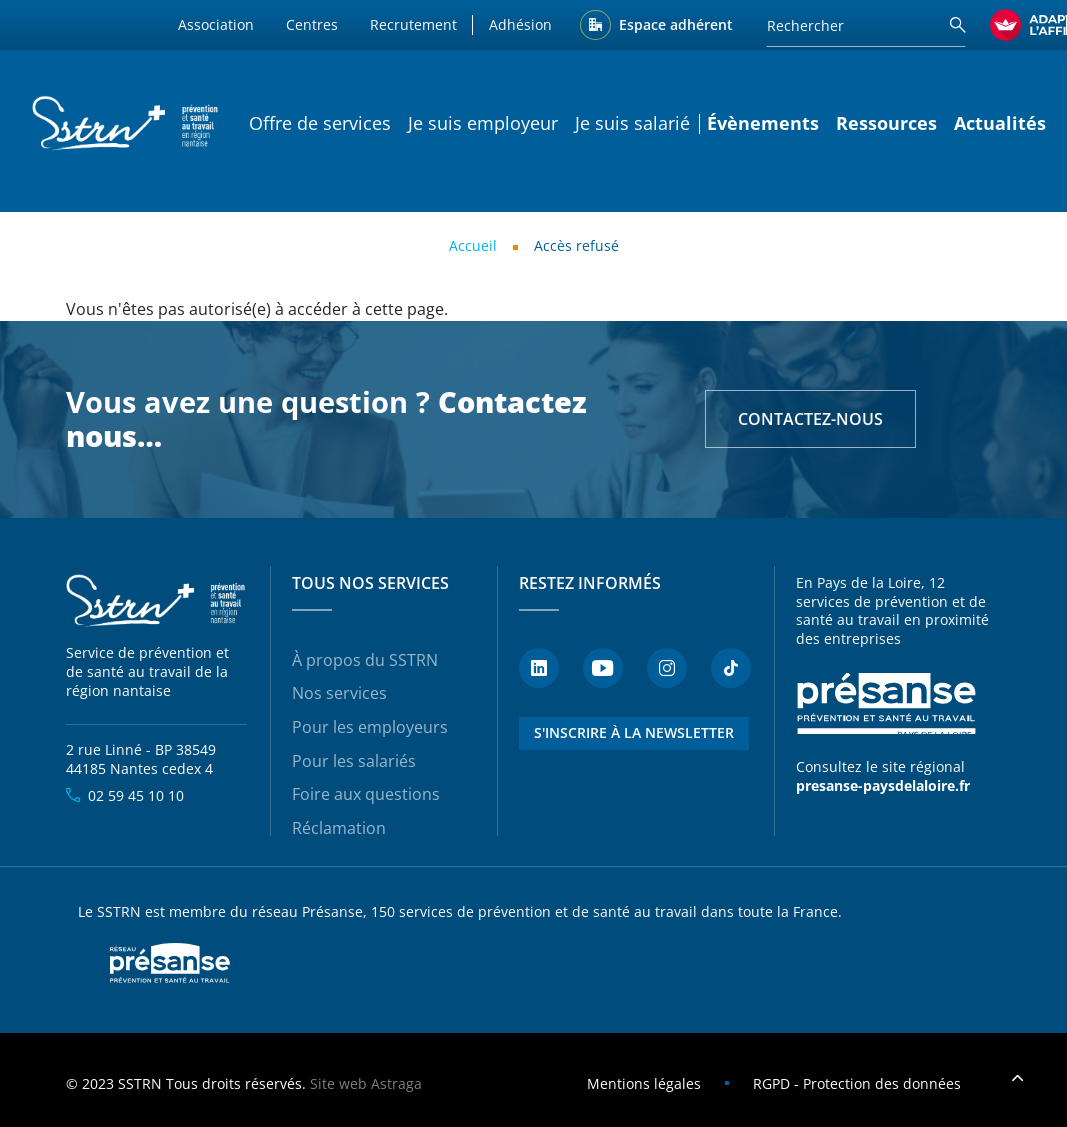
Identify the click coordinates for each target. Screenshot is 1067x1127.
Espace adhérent (676, 24)
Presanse (170, 963)
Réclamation (339, 828)
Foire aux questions (366, 794)
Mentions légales (644, 1083)
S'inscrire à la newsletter (634, 732)
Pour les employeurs (370, 727)
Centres (312, 24)
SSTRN (156, 601)
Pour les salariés (354, 761)
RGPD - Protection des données (857, 1083)
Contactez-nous (810, 419)
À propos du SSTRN (365, 660)
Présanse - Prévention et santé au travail (886, 704)
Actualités (1000, 123)
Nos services (339, 693)
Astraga (396, 1083)
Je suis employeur (483, 123)
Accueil (473, 245)
